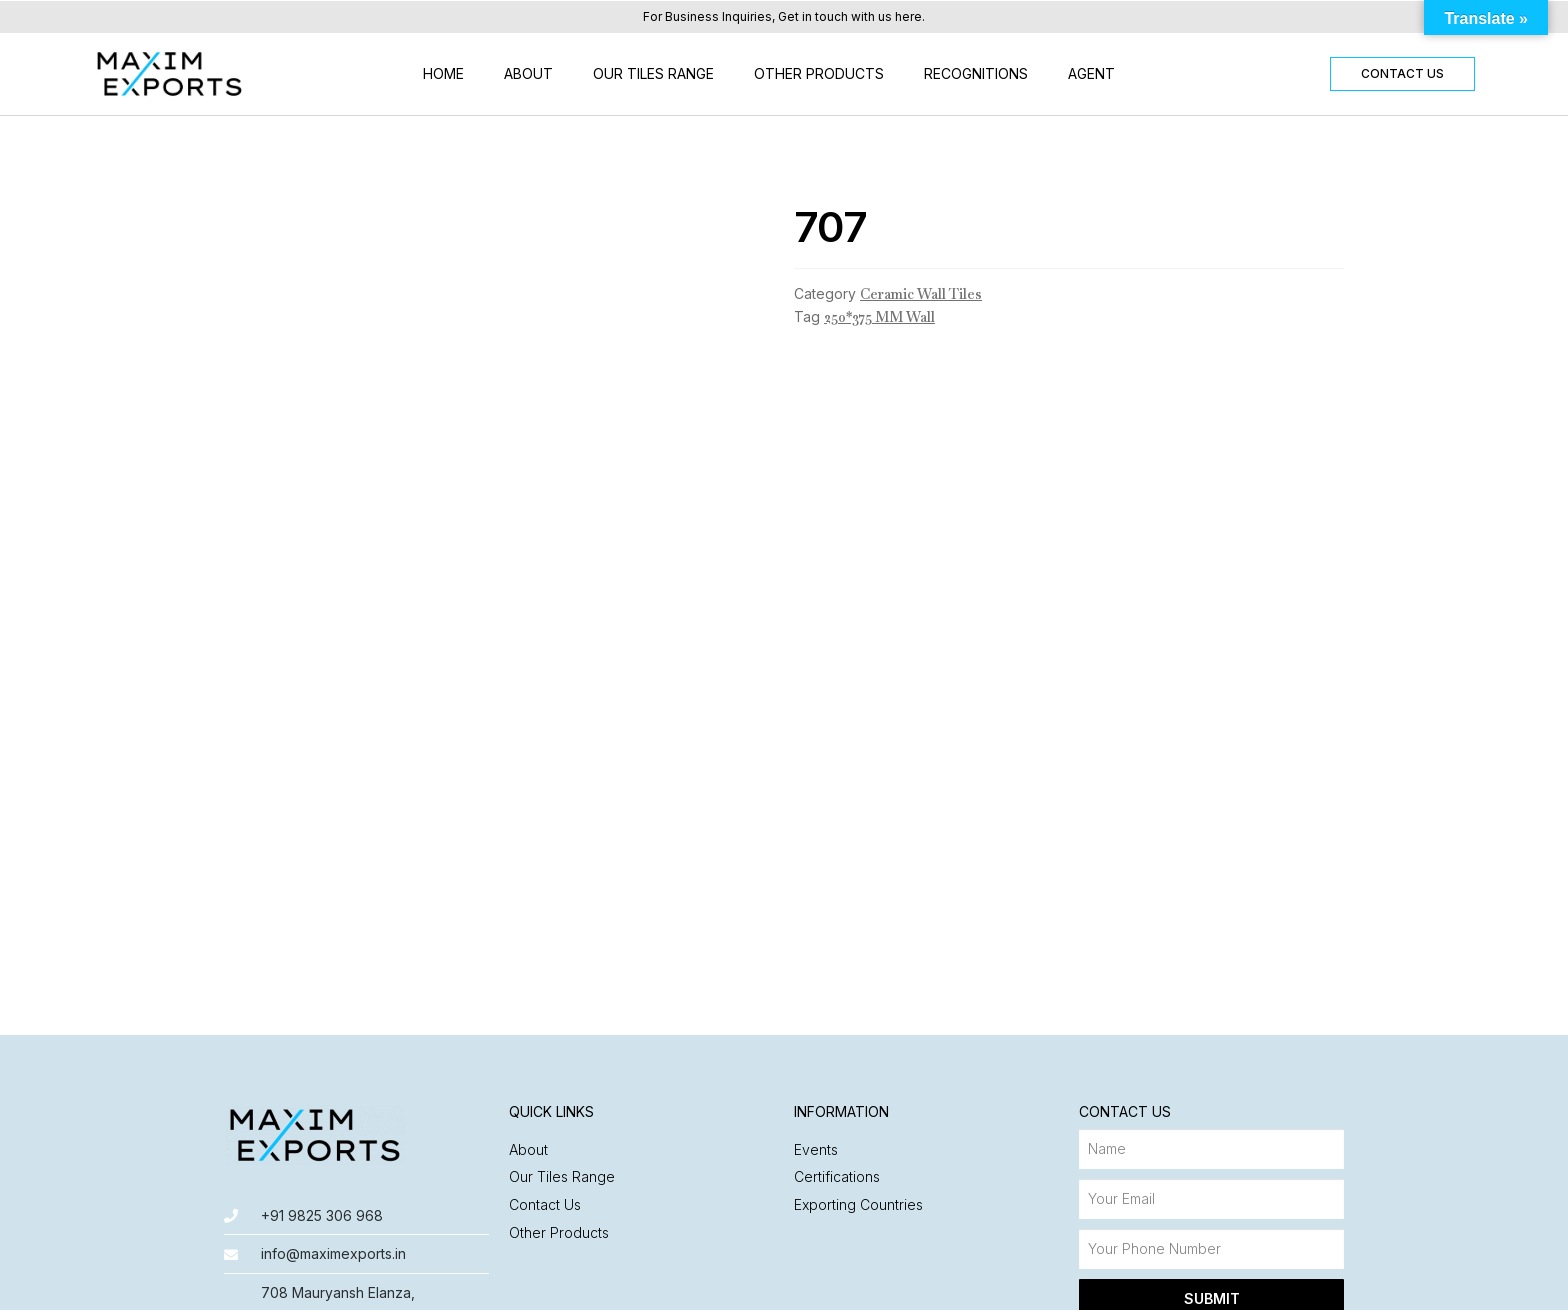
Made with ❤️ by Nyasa (1265, 1284)
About (528, 73)
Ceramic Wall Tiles (921, 294)
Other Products (819, 73)
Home (443, 73)
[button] (1402, 74)
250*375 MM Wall (879, 317)
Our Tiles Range (653, 73)
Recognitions (976, 73)
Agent (1091, 73)
